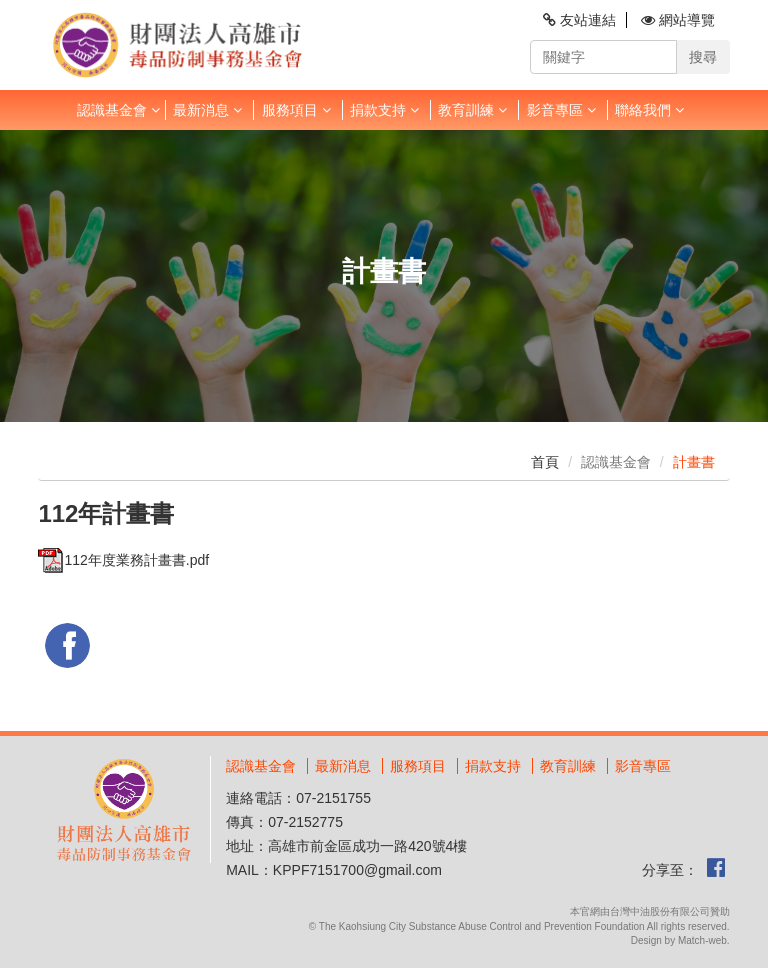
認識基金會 (118, 110)
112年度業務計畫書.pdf (123, 560)
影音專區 (561, 110)
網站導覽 (678, 20)
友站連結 (579, 20)
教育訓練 (472, 110)
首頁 (545, 462)
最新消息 (207, 110)
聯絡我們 (649, 110)
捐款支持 (384, 110)
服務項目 (296, 110)
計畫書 (694, 462)
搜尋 (703, 57)
